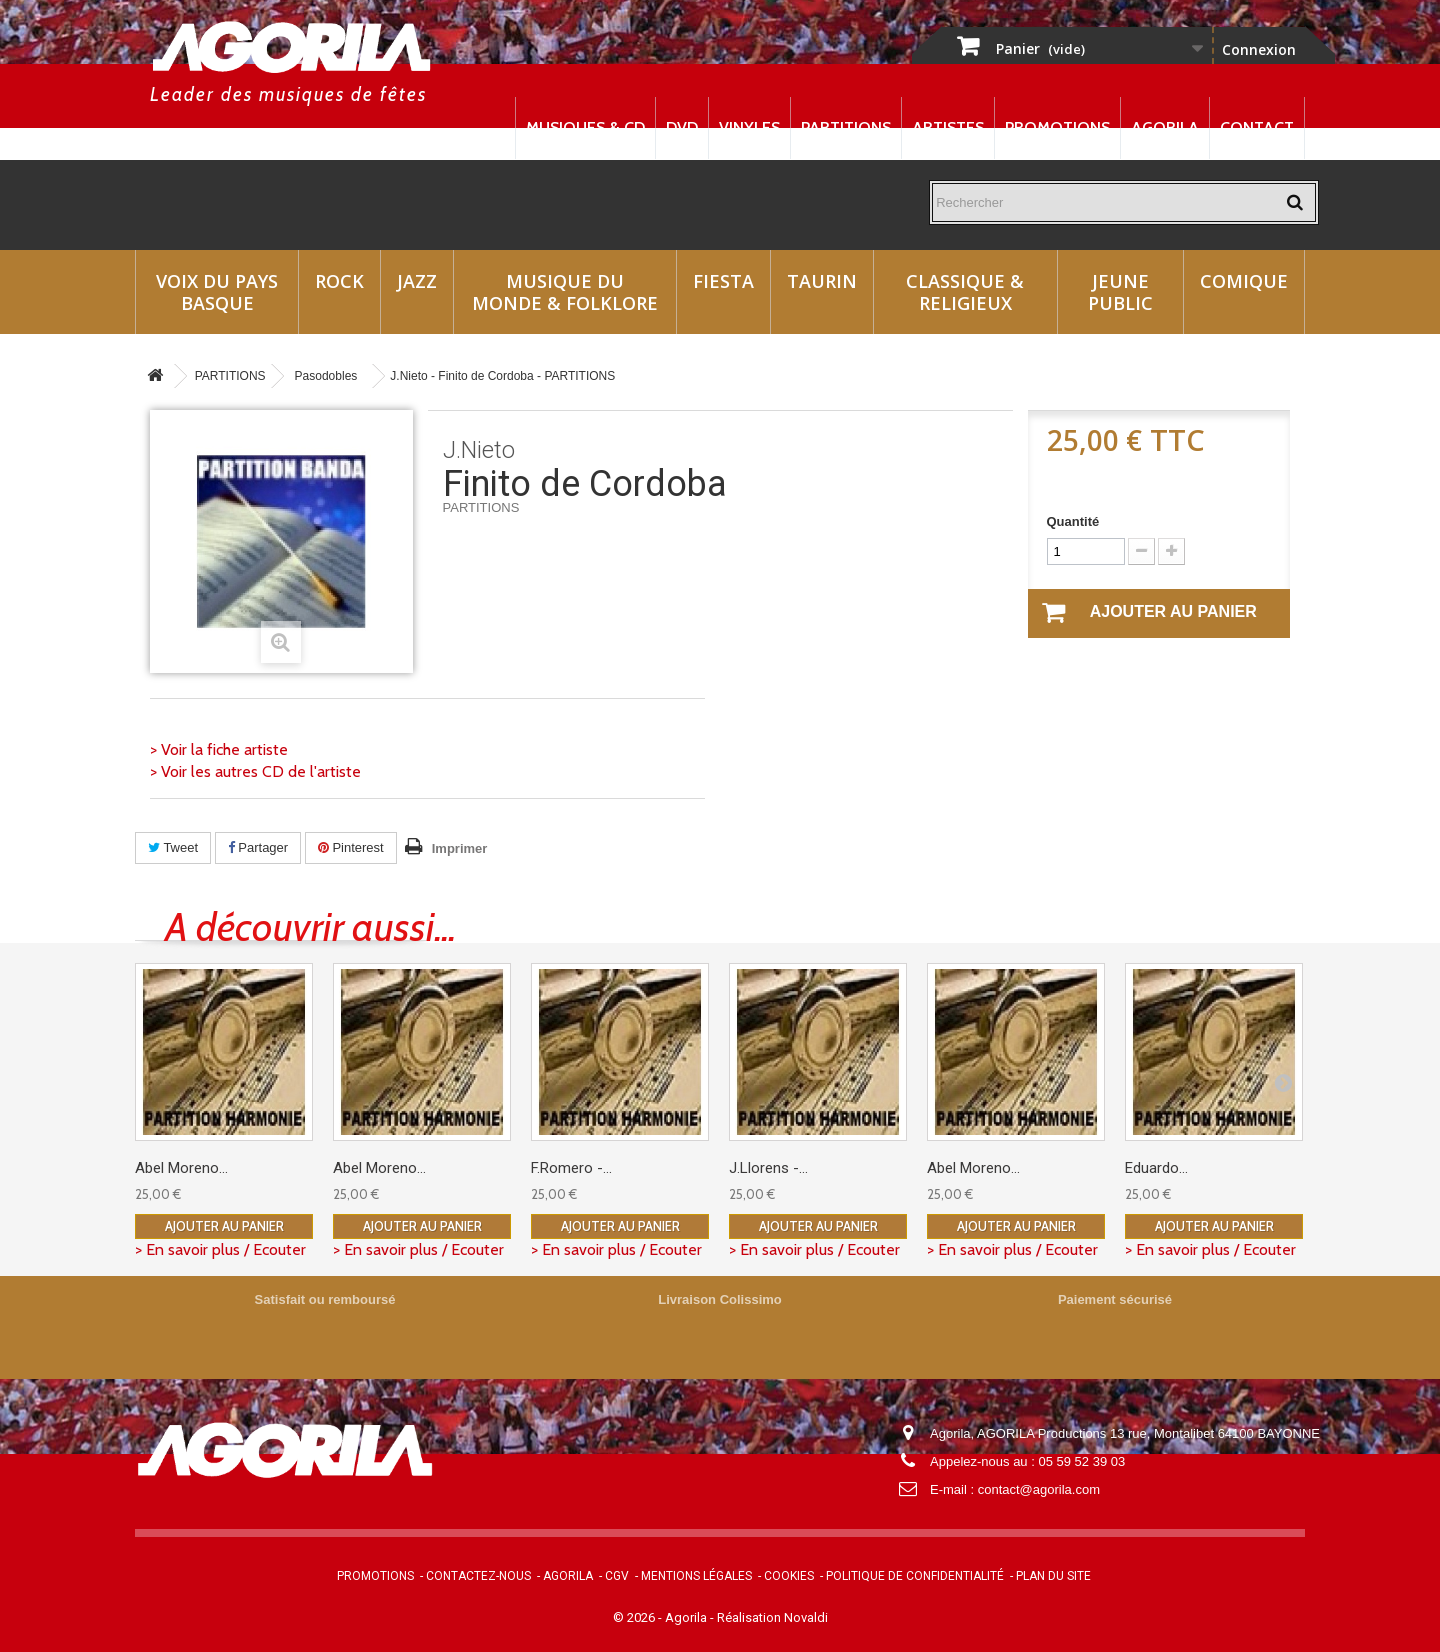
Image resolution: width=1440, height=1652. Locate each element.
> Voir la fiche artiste (219, 749)
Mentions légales (696, 1576)
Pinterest (351, 847)
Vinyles (749, 127)
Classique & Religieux (965, 292)
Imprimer (460, 848)
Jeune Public (1120, 292)
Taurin (822, 281)
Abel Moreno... (181, 1168)
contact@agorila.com (1039, 1489)
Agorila (1165, 127)
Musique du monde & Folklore (565, 292)
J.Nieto (479, 450)
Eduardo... (1156, 1168)
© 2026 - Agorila (661, 1617)
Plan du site (1053, 1576)
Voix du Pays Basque (217, 292)
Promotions (1057, 127)
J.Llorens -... (768, 1168)
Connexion (1259, 49)
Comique (1244, 281)
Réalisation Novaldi (772, 1617)
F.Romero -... (571, 1168)
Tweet (173, 847)
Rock (339, 281)
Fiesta (723, 281)
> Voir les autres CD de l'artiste (255, 771)
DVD (682, 127)
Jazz (417, 281)
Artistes (948, 127)
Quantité (1073, 521)
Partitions (846, 127)
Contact (1257, 127)
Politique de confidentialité (915, 1576)
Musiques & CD (585, 127)
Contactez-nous (478, 1576)
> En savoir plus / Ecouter (220, 1249)
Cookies (789, 1576)
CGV (617, 1576)
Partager (258, 847)
